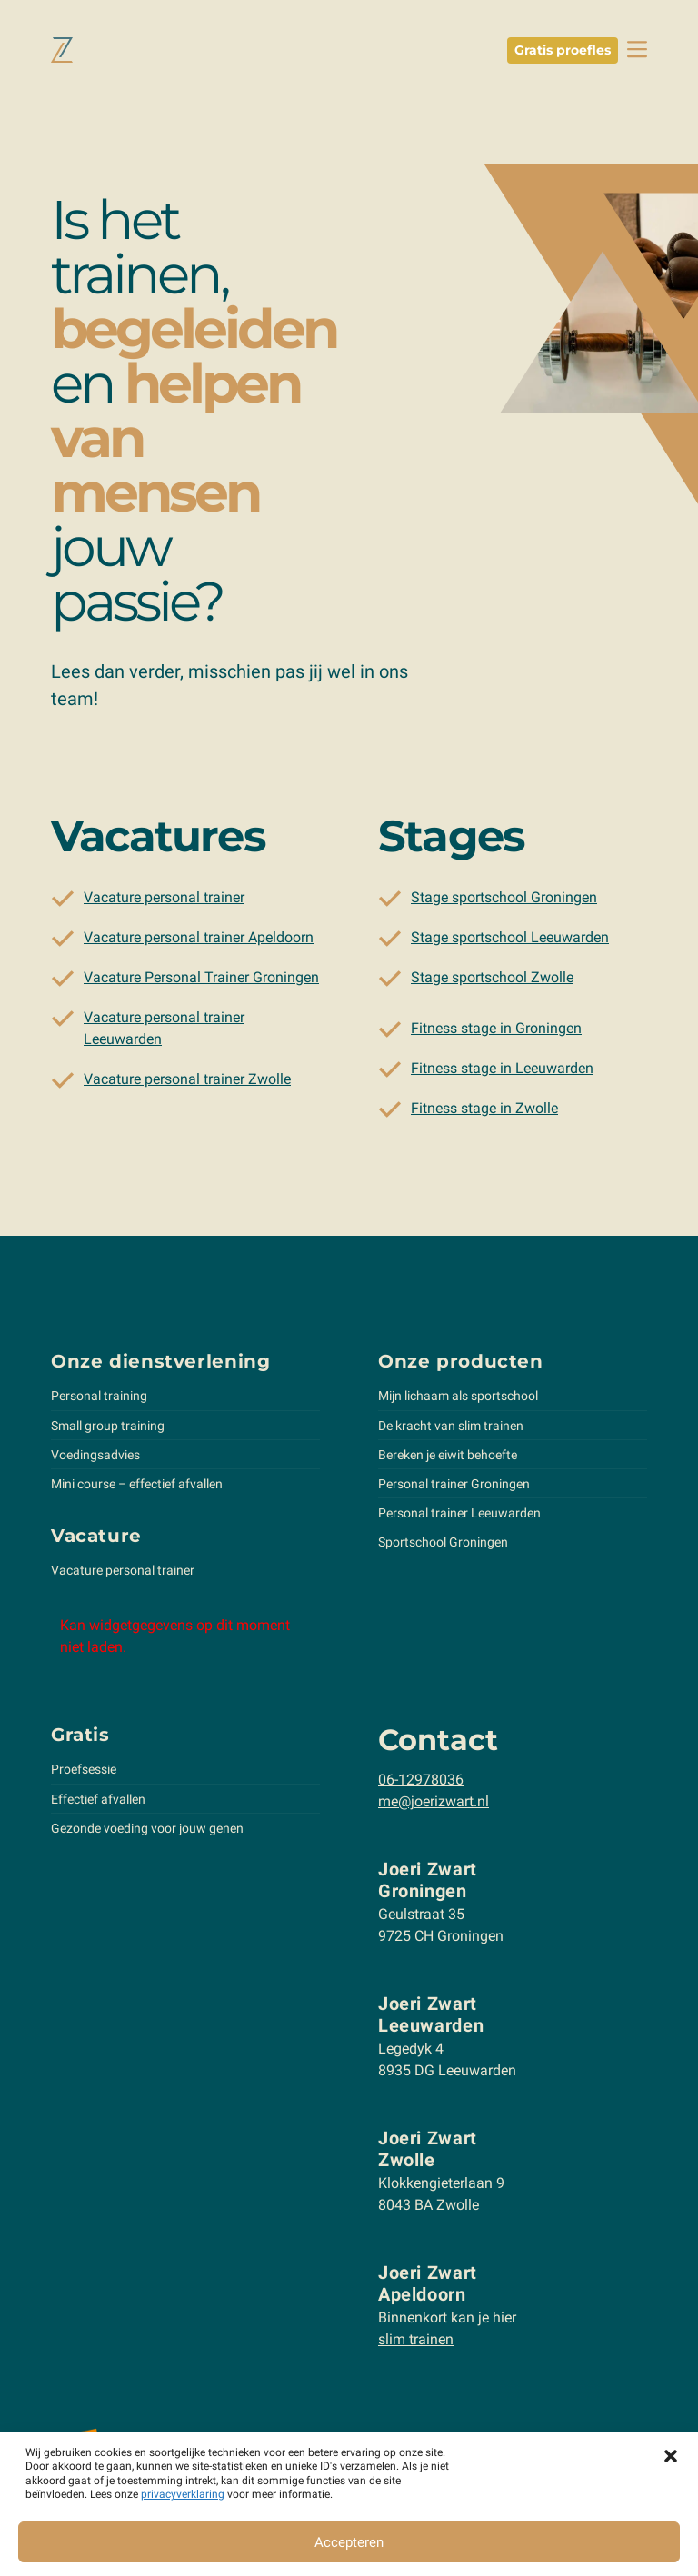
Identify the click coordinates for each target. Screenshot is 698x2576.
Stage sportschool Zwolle (492, 981)
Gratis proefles (562, 50)
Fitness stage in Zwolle (484, 1111)
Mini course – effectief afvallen (137, 1487)
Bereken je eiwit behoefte (447, 1457)
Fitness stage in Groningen (496, 1031)
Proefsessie (83, 1772)
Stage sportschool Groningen (504, 901)
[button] (671, 2455)
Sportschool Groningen (443, 1545)
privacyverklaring (182, 2494)
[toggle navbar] (637, 50)
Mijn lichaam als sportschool (458, 1399)
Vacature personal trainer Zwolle (187, 1082)
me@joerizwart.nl (433, 1805)
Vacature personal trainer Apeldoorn (199, 941)
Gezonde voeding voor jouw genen (147, 1831)
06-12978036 (421, 1783)
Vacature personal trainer (164, 901)
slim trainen (416, 2343)
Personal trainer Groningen (454, 1487)
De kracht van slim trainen (451, 1428)
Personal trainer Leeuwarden (459, 1516)
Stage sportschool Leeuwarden (510, 941)
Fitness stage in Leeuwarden (502, 1071)
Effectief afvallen (98, 1802)
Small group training (108, 1428)
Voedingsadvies (95, 1457)
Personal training (99, 1399)
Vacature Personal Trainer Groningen (201, 981)
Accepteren (349, 2542)
